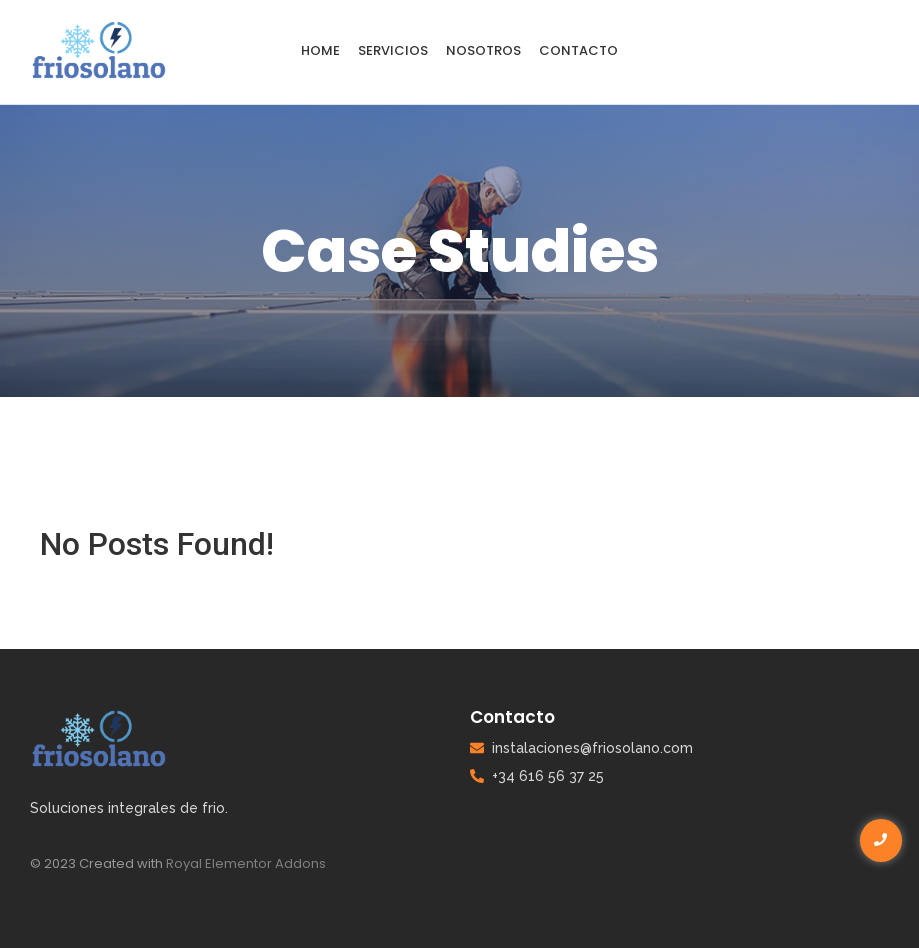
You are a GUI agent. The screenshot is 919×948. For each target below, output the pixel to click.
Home (320, 50)
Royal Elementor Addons (246, 863)
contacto (578, 50)
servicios (393, 50)
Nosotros (483, 50)
